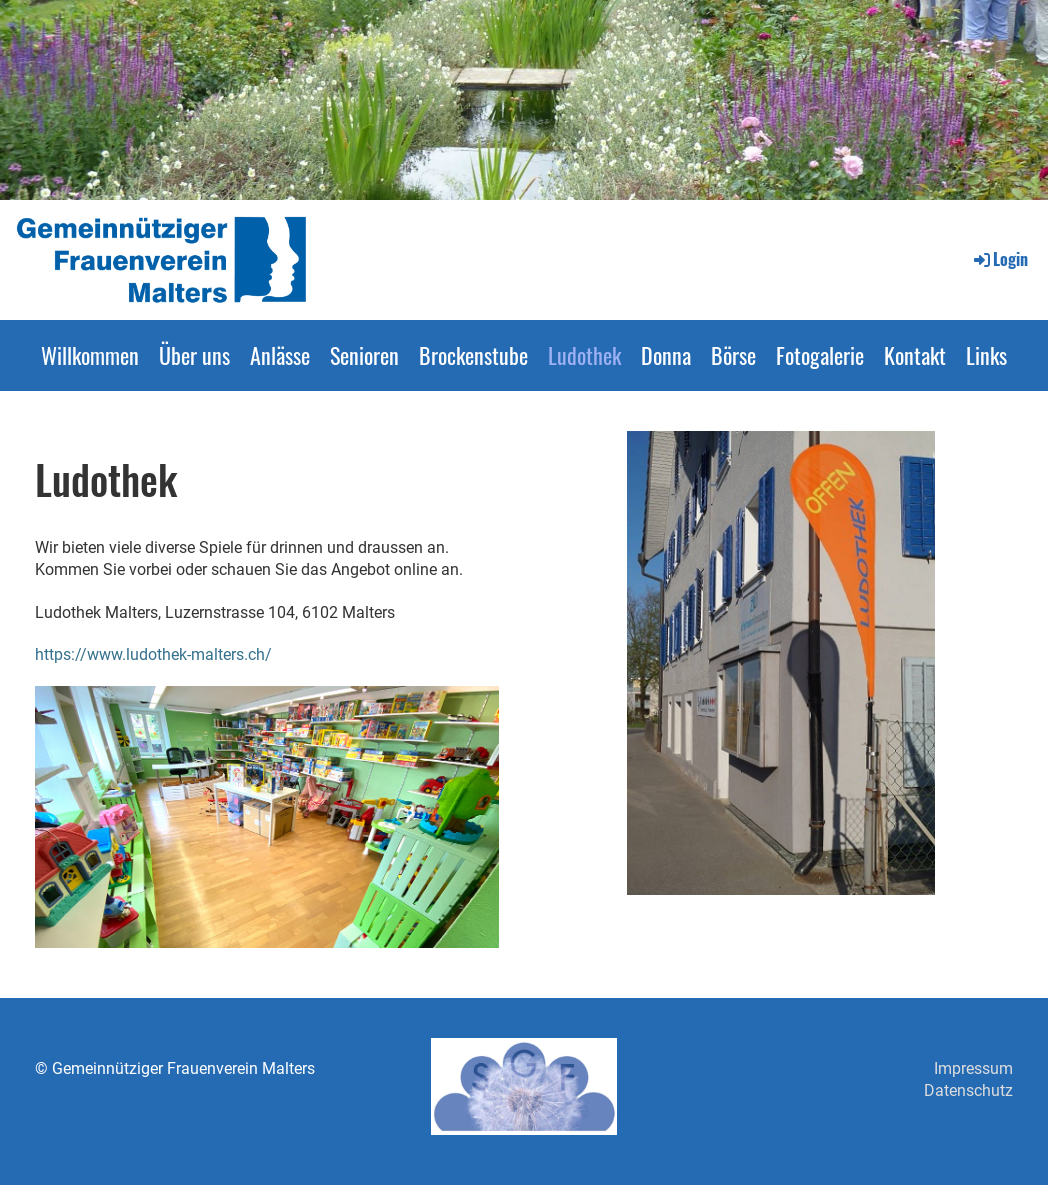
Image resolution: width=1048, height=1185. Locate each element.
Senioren (364, 355)
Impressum (973, 1068)
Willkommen (90, 355)
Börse (733, 355)
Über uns (194, 355)
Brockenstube (473, 355)
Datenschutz (968, 1090)
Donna (666, 355)
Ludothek (584, 355)
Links (986, 355)
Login (999, 259)
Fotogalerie (820, 355)
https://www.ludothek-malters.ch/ (153, 654)
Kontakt (915, 355)
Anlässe (280, 355)
